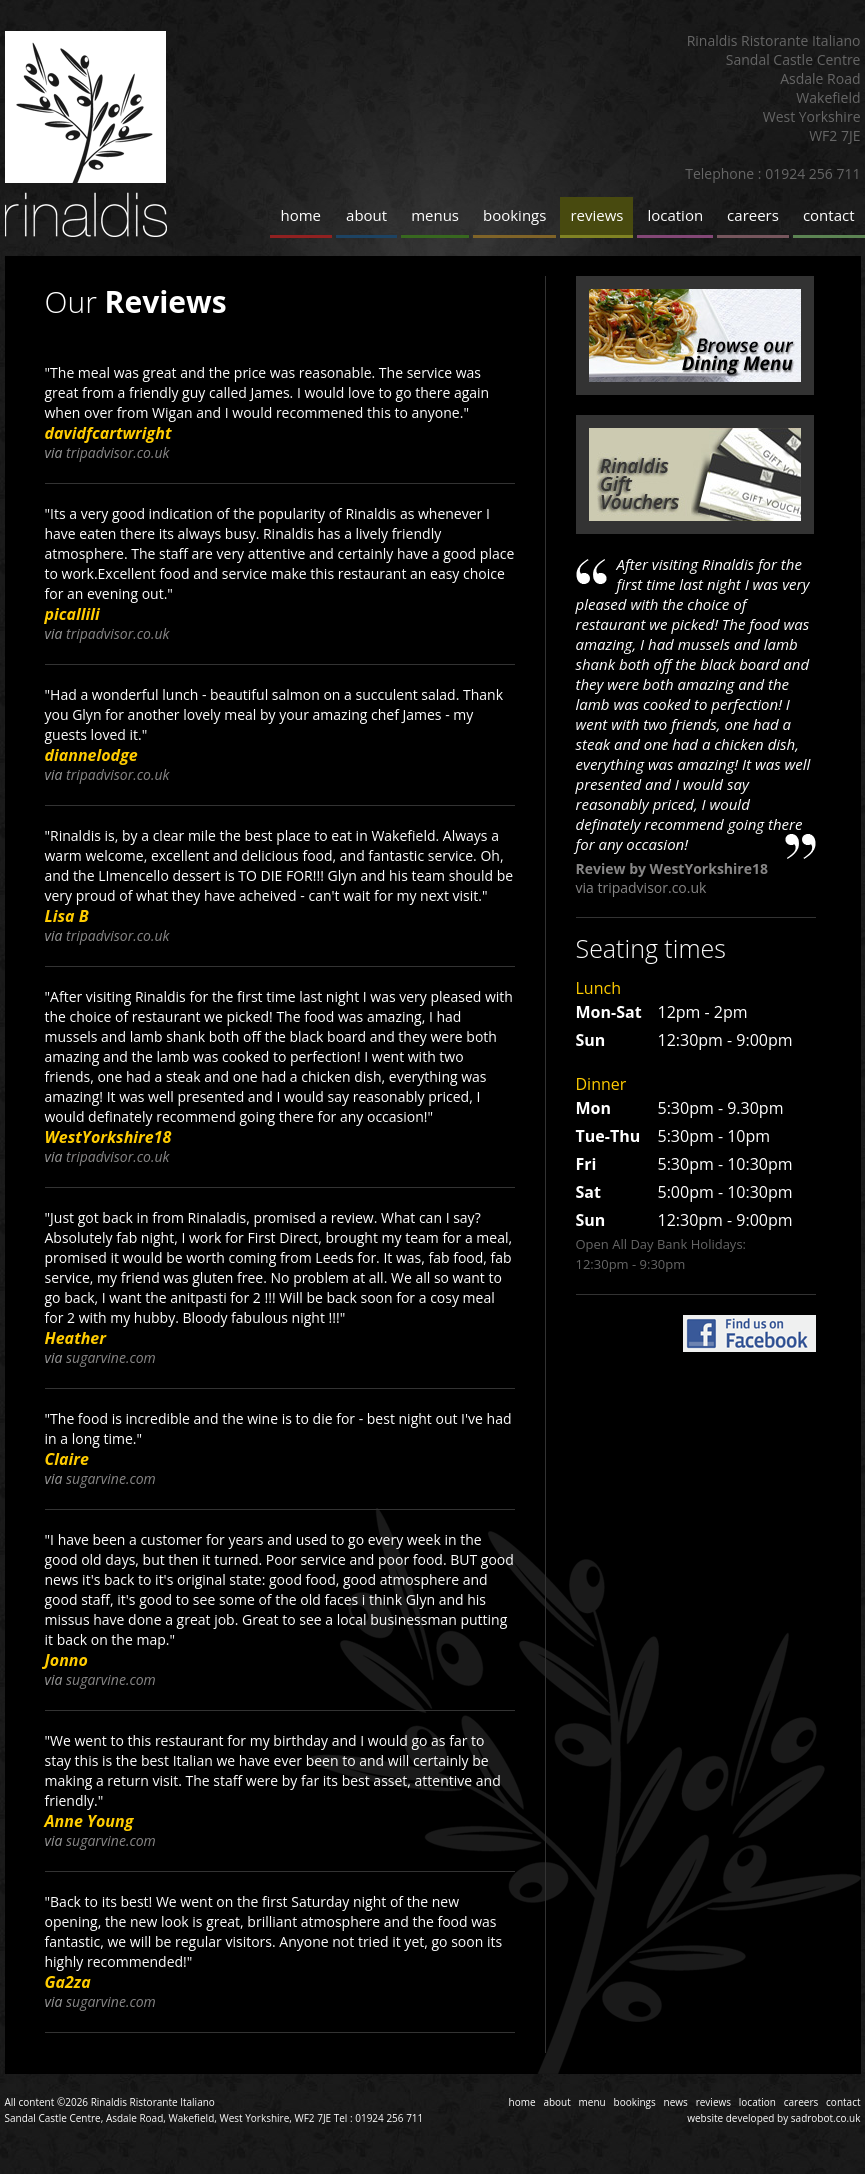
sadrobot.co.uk (826, 2118)
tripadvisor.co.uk (117, 452)
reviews (596, 215)
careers (753, 215)
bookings (514, 215)
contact (829, 215)
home (301, 215)
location (675, 215)
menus (435, 215)
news (676, 2102)
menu (592, 2102)
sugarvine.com (111, 1357)
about (366, 215)
